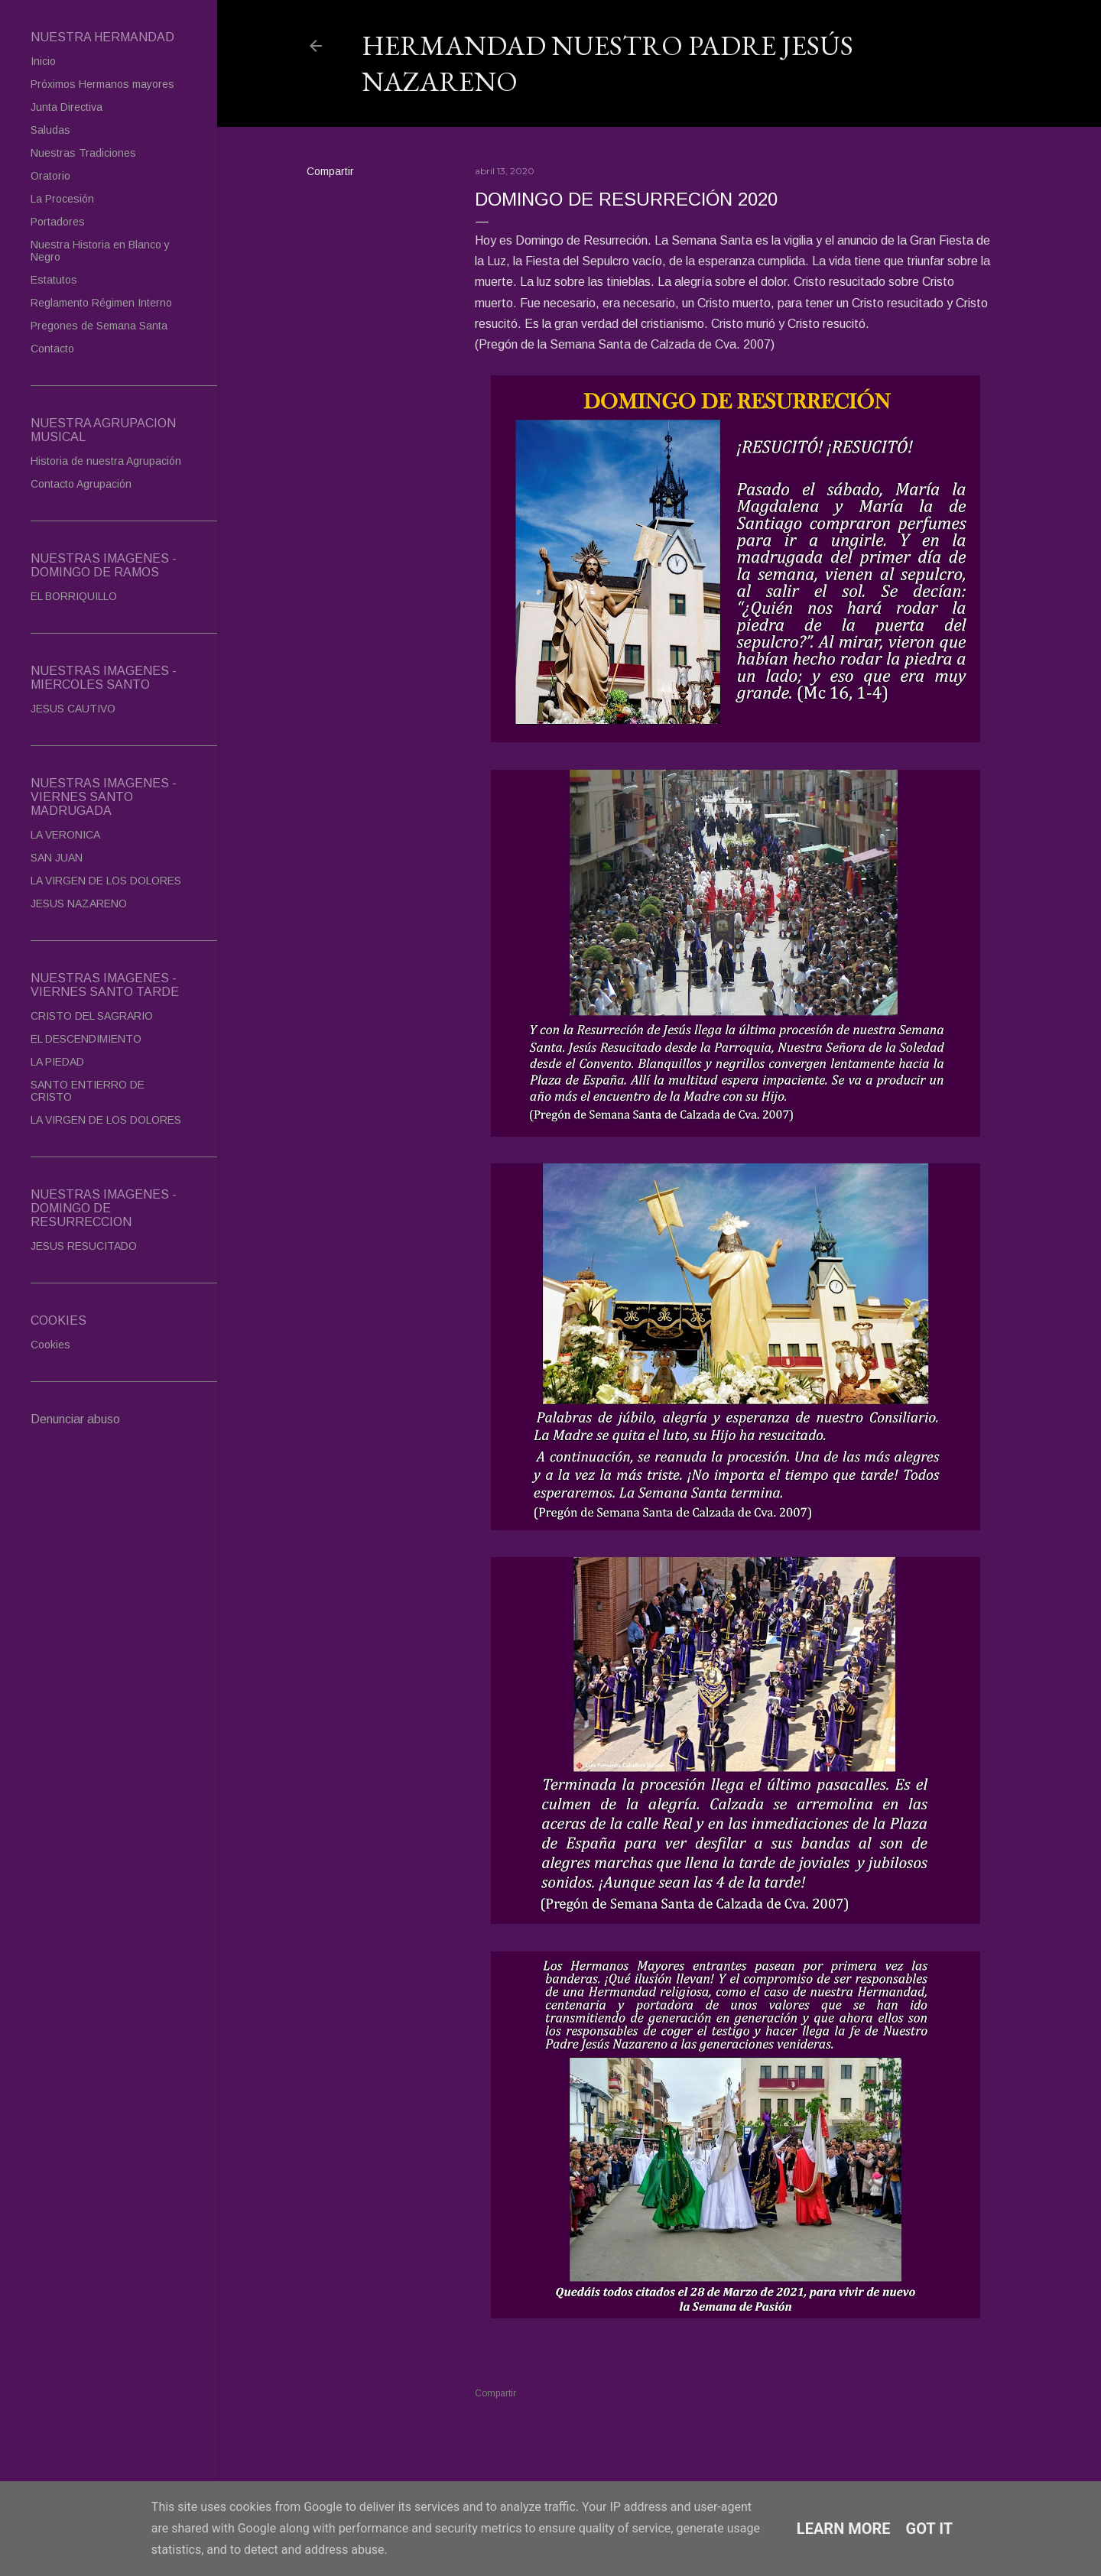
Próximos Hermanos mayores (102, 84)
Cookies (50, 1344)
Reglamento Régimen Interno (101, 303)
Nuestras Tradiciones (83, 153)
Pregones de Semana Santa (99, 326)
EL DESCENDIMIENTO (86, 1039)
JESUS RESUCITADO (84, 1246)
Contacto (52, 348)
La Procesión (62, 199)
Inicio (43, 61)
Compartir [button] (330, 171)
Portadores (58, 222)
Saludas (50, 130)
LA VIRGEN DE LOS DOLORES (106, 880)
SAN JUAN (57, 858)
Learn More (844, 2528)
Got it (929, 2528)
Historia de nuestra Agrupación (106, 461)
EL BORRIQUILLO (74, 596)
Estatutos (54, 280)
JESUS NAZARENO (79, 903)
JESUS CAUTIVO (73, 708)
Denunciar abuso (75, 1419)
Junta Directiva (66, 107)
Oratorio (50, 176)
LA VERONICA (65, 835)
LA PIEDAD (57, 1062)
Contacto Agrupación (81, 484)
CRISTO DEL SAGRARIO (92, 1016)
